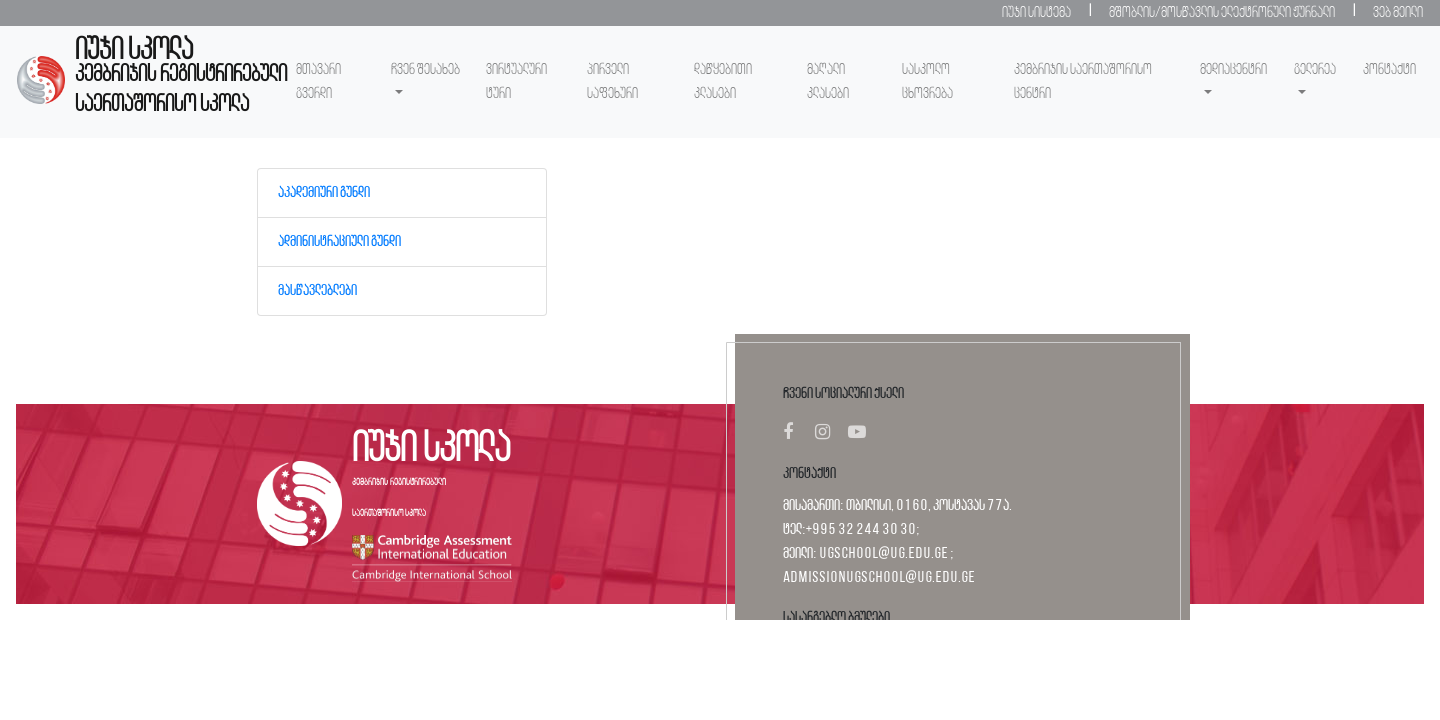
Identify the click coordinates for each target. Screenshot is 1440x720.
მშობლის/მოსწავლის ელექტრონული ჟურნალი (1222, 13)
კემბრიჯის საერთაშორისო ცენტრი (1083, 82)
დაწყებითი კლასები (723, 82)
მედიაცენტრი (1233, 70)
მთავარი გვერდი (318, 82)
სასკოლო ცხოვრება (927, 82)
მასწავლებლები (317, 291)
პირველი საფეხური (612, 82)
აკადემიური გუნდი (324, 193)
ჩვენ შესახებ (425, 70)
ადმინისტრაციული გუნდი (339, 242)
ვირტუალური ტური (516, 82)
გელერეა (1315, 70)
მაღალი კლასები (828, 82)
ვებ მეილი (1398, 13)
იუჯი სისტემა (1036, 13)
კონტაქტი (1389, 70)
